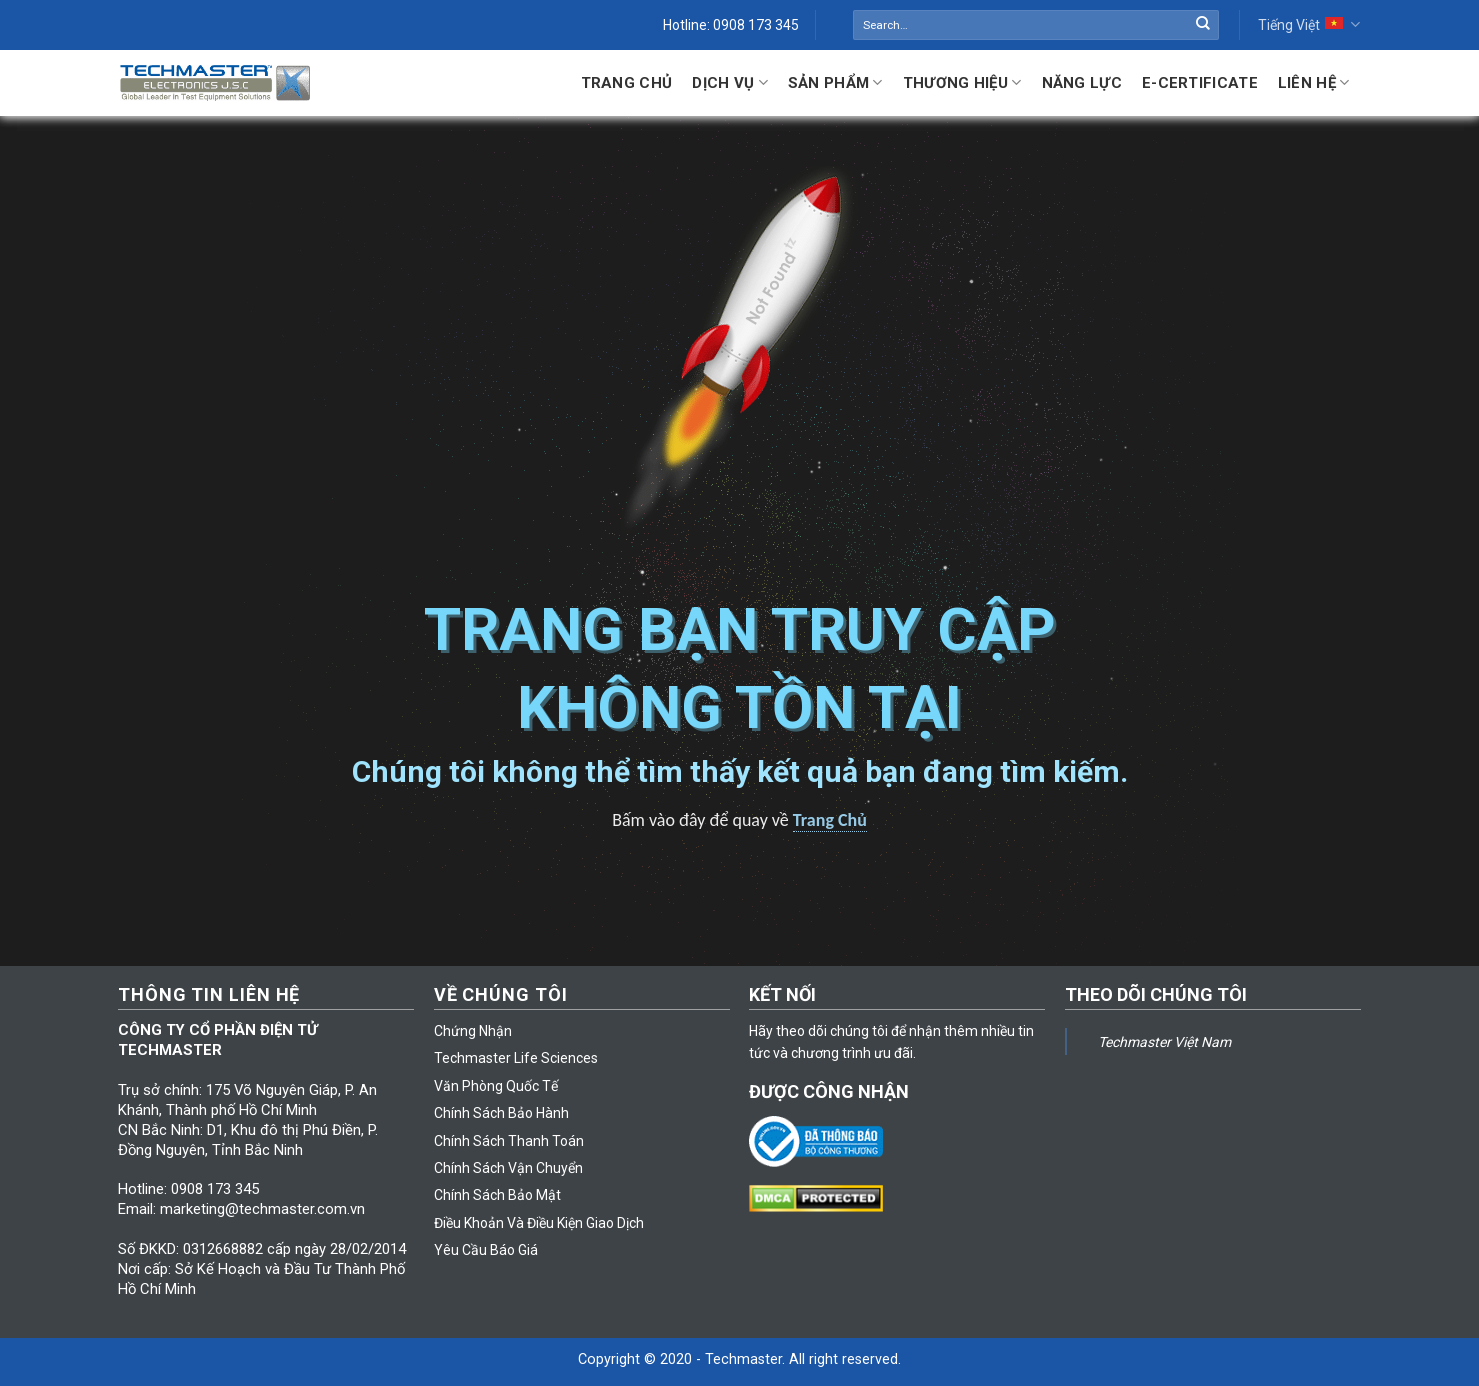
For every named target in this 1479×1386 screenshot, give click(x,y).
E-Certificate (1200, 83)
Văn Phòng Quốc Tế (496, 1086)
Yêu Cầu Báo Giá (486, 1250)
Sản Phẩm (835, 82)
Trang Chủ (627, 83)
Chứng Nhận (473, 1031)
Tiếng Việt (1308, 24)
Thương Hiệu (962, 82)
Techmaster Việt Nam (1164, 1042)
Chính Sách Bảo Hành (501, 1113)
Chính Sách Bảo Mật (497, 1195)
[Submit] (1203, 25)
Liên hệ (1314, 82)
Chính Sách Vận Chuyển (508, 1168)
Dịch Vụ (730, 82)
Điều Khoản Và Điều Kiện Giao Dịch (539, 1223)
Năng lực (1082, 83)
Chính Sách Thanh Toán (509, 1141)
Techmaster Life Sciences (516, 1058)
